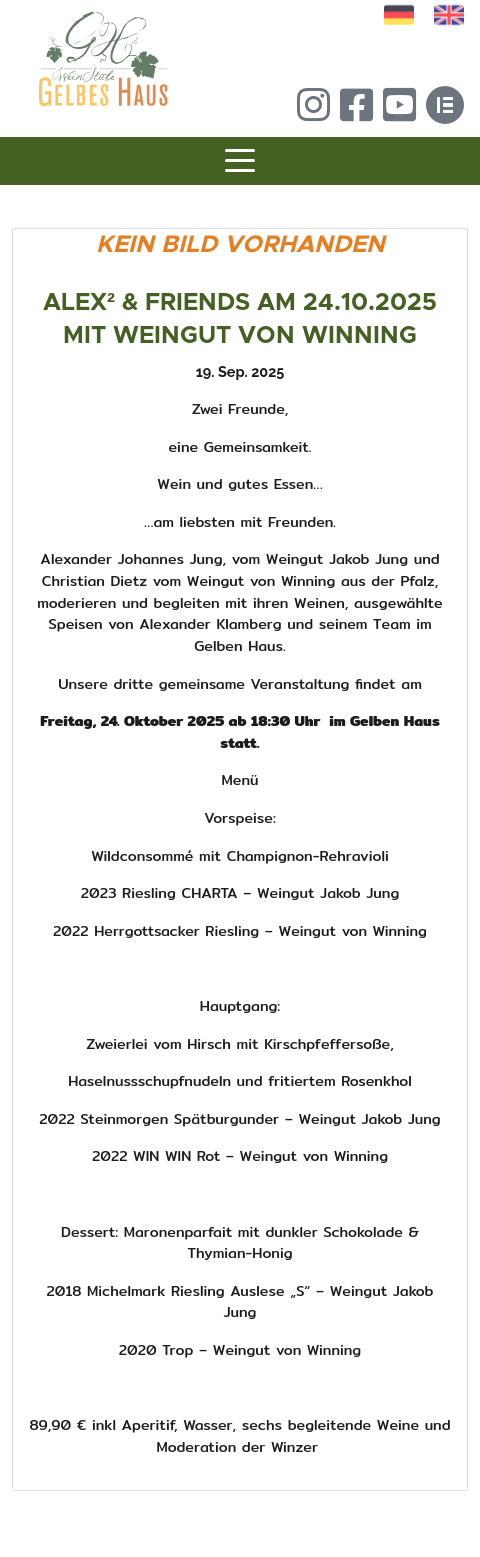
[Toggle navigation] (240, 164)
